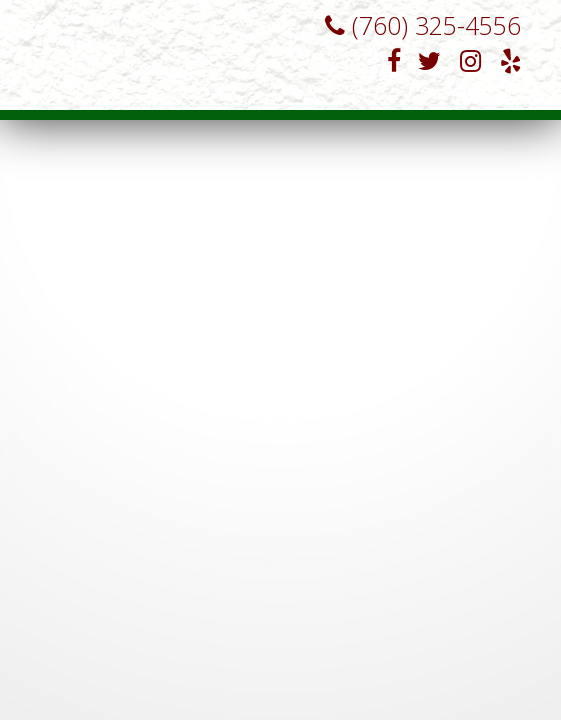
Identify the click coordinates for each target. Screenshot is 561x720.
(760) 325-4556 (413, 25)
